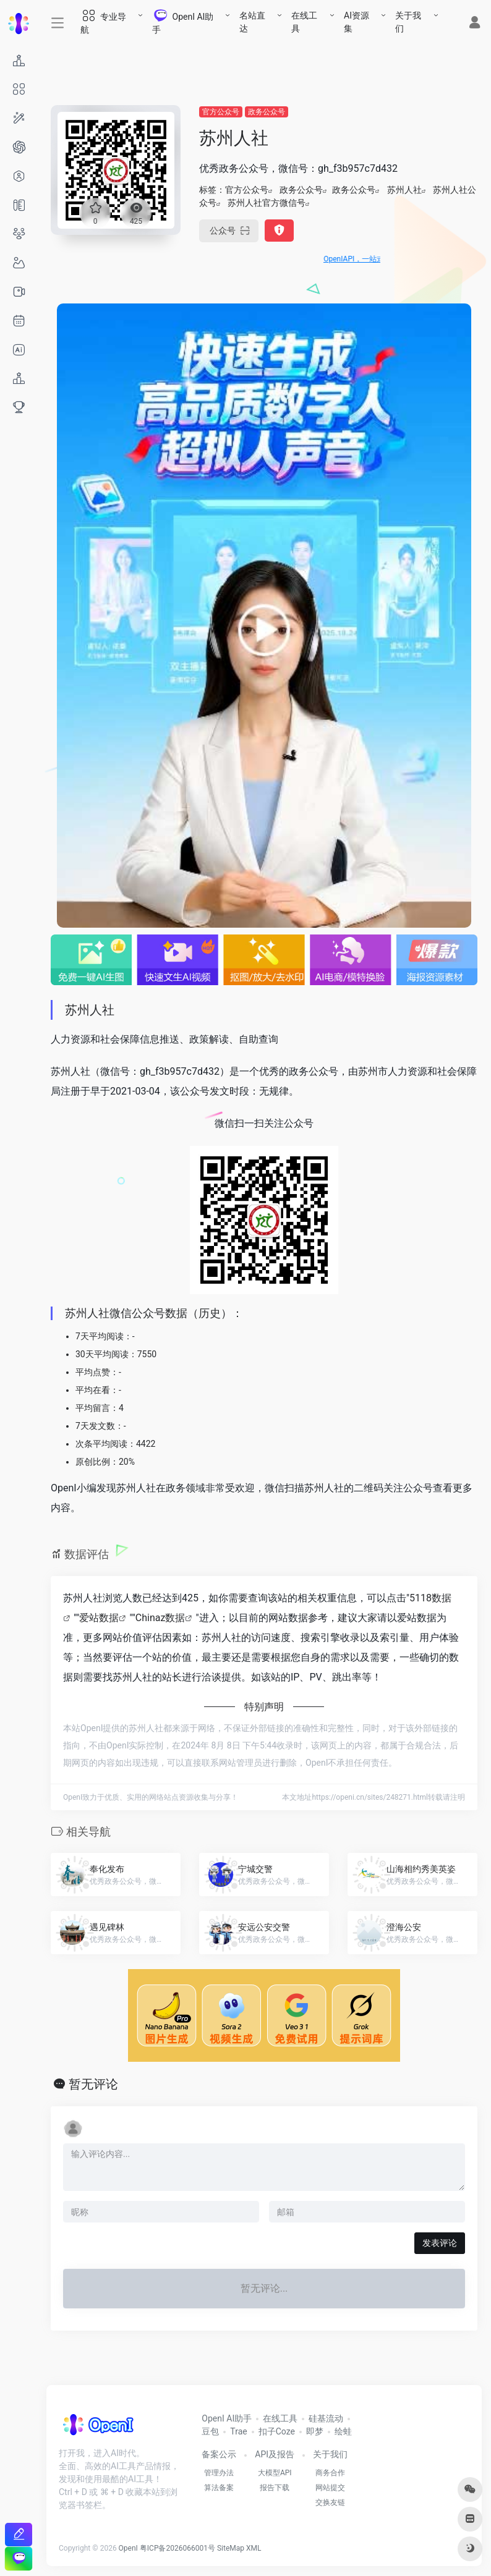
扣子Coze (276, 2431)
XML (253, 2548)
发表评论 (439, 2243)
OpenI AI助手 (227, 2418)
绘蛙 (343, 2431)
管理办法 (219, 2472)
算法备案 (219, 2487)
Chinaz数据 (160, 1618)
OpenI (128, 2548)
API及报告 (274, 2454)
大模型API (275, 2472)
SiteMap (230, 2548)
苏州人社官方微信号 (266, 203)
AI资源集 (356, 22)
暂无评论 (93, 2084)
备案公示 (219, 2454)
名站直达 (252, 22)
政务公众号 (266, 112)
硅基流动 (326, 2418)
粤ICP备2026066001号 (177, 2548)
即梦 (314, 2431)
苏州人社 (404, 190)
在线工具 (304, 22)
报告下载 (274, 2487)
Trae (238, 2431)
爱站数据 (99, 1618)
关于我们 (408, 22)
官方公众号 (220, 112)
